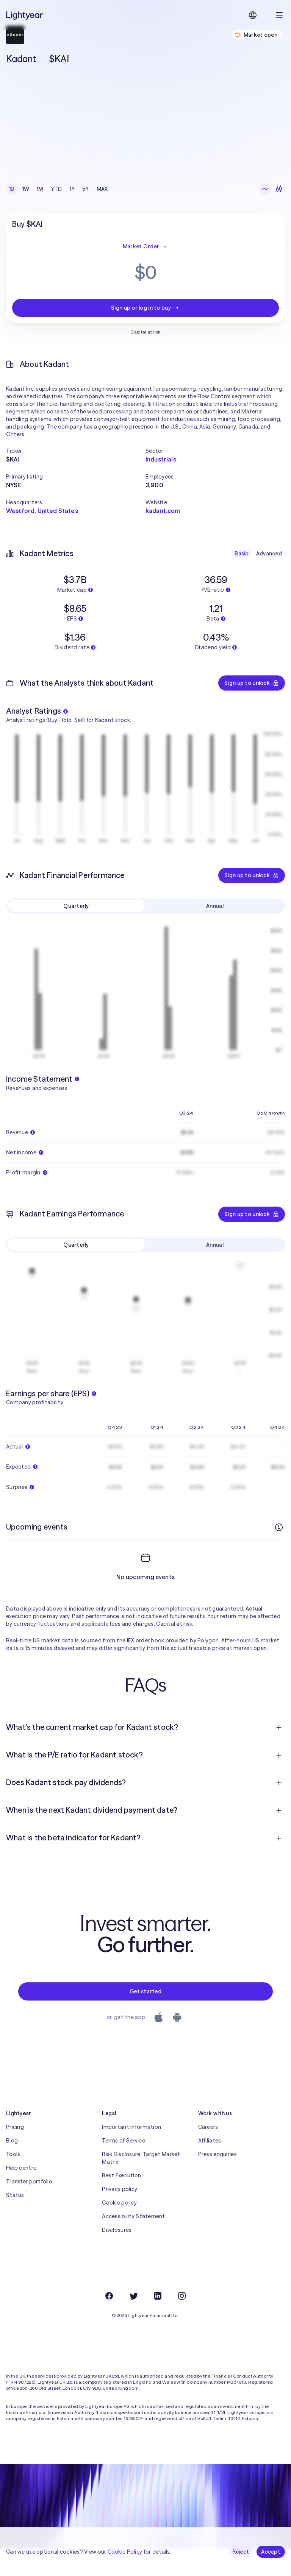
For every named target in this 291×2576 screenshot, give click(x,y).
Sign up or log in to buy (145, 307)
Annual (215, 906)
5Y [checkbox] (85, 189)
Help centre (21, 2167)
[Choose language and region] (252, 15)
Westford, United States (42, 511)
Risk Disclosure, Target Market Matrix (141, 2158)
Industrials (161, 459)
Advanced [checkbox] (269, 553)
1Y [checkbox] (72, 189)
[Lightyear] (25, 15)
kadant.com (163, 511)
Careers (208, 2127)
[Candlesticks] (279, 189)
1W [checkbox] (26, 189)
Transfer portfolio (29, 2181)
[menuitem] (145, 1727)
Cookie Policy (125, 2551)
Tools (13, 2154)
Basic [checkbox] (241, 553)
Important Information (131, 2127)
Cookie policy (119, 2202)
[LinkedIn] (157, 2295)
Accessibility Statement (133, 2216)
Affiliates (209, 2140)
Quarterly (76, 906)
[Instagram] (181, 2295)
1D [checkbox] (12, 189)
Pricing (15, 2127)
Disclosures (116, 2230)
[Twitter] (133, 2295)
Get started (145, 1991)
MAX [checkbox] (102, 189)
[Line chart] (265, 189)
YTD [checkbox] (56, 189)
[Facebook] (109, 2295)
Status (15, 2195)
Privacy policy (119, 2189)
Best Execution (121, 2175)
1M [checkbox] (40, 189)
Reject (240, 2551)
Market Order (145, 246)
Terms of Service (123, 2140)
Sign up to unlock (251, 683)
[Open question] (279, 1727)
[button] (76, 451)
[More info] (279, 1527)
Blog (12, 2140)
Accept (270, 2551)
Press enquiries (217, 2154)
